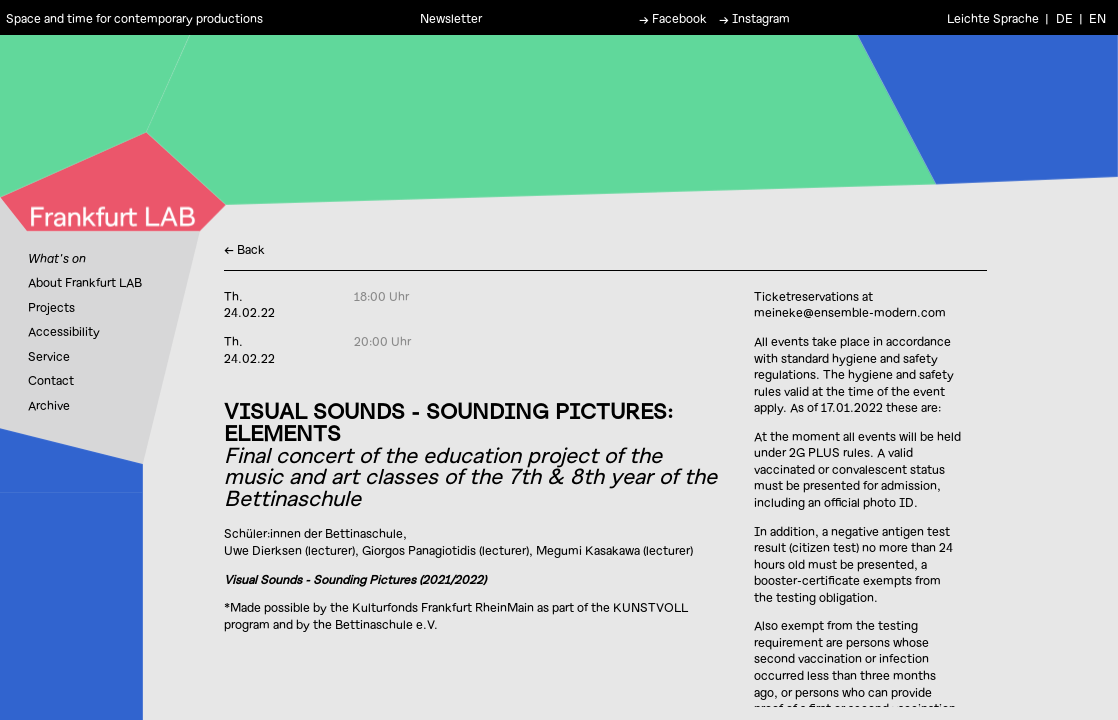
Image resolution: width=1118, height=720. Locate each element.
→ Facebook (673, 17)
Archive (49, 405)
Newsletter (451, 17)
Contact (51, 380)
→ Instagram (754, 17)
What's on (57, 258)
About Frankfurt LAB (85, 282)
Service (49, 356)
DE (1064, 17)
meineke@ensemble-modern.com (850, 312)
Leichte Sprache (993, 17)
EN (1097, 17)
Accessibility (64, 331)
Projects (51, 307)
